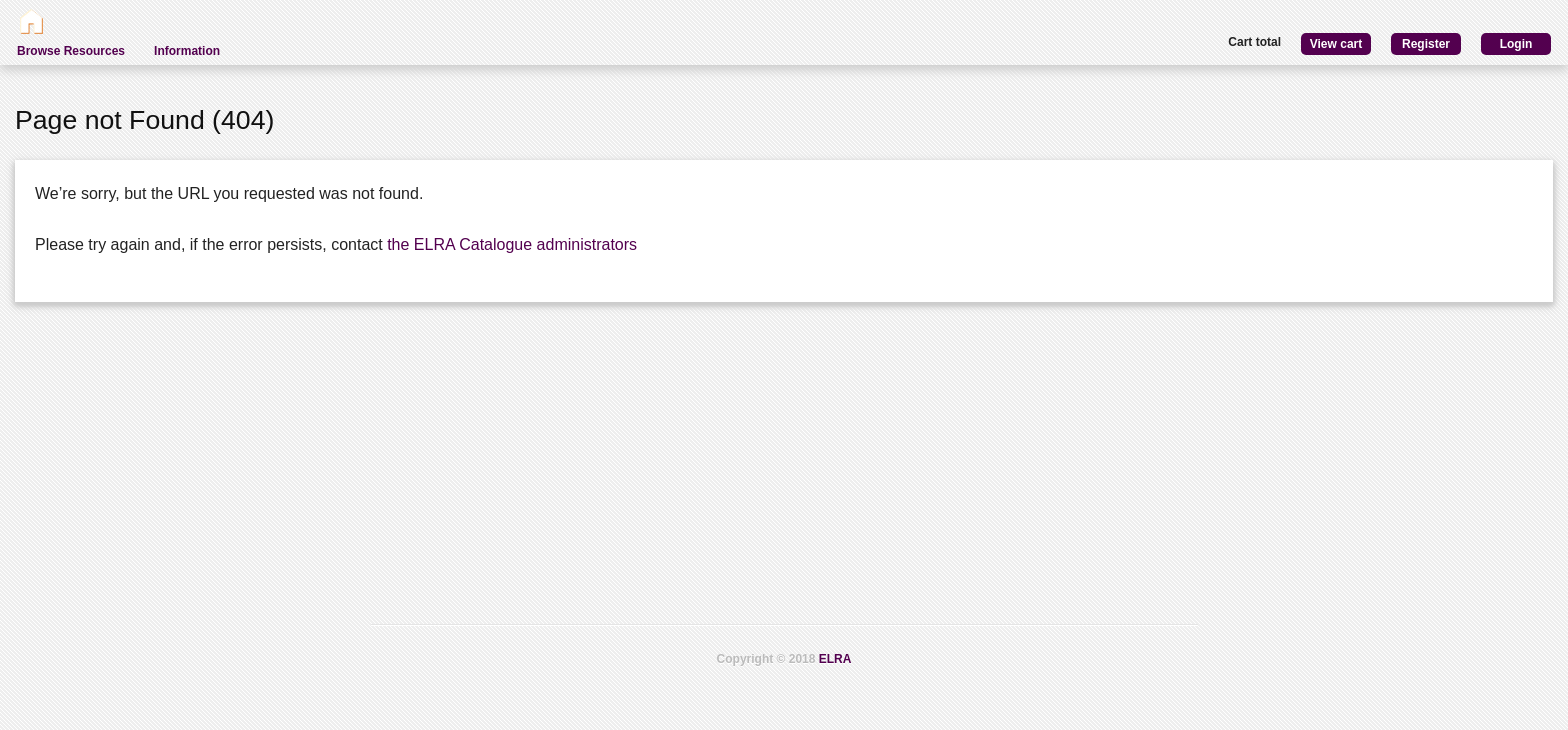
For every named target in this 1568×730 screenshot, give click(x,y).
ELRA (835, 659)
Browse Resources (71, 51)
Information (187, 51)
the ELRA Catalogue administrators (512, 244)
